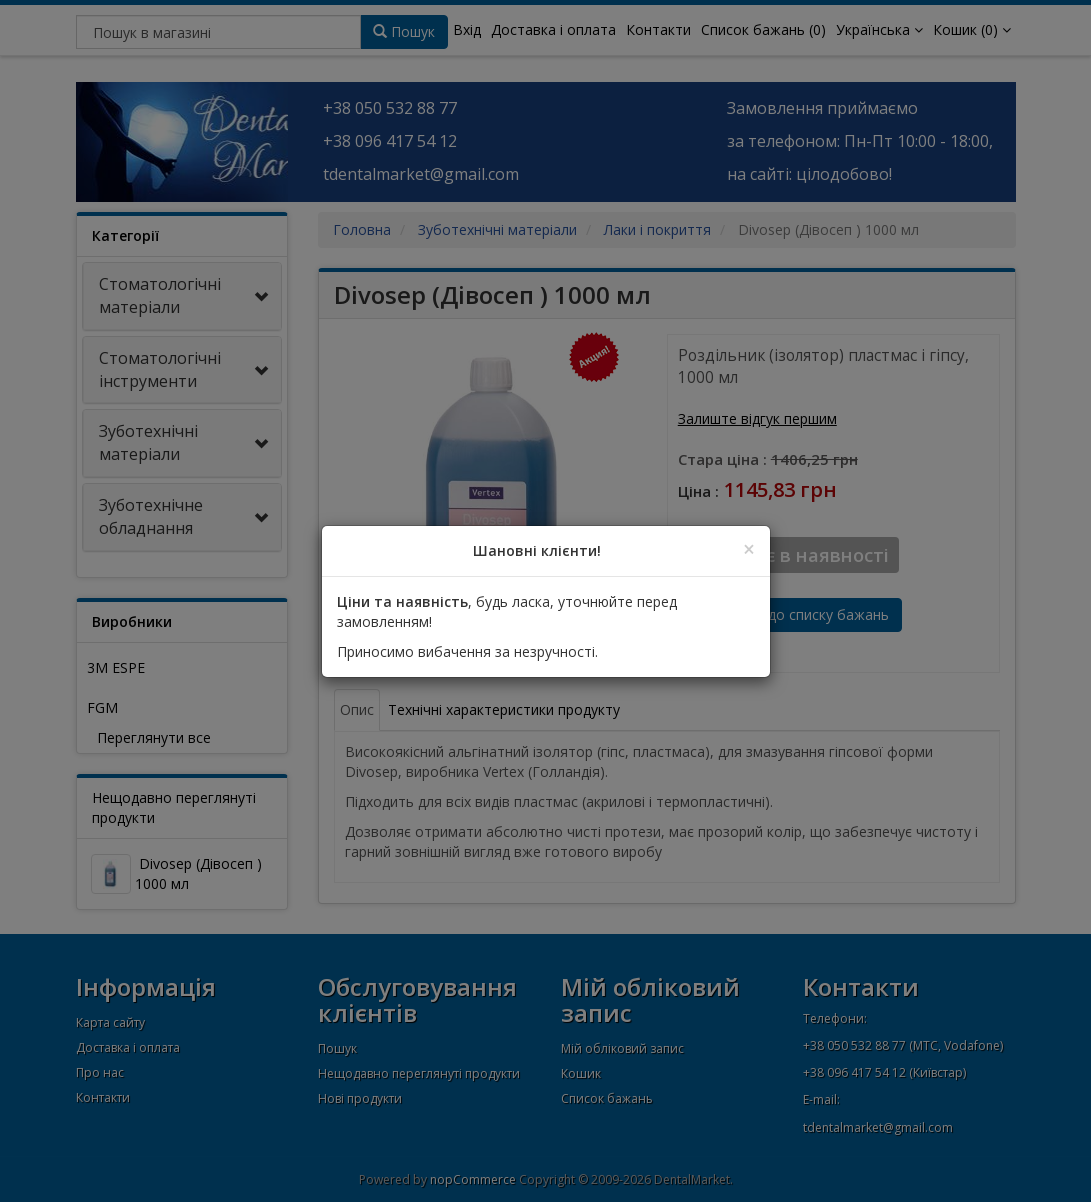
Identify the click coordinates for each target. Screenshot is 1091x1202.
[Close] (749, 549)
